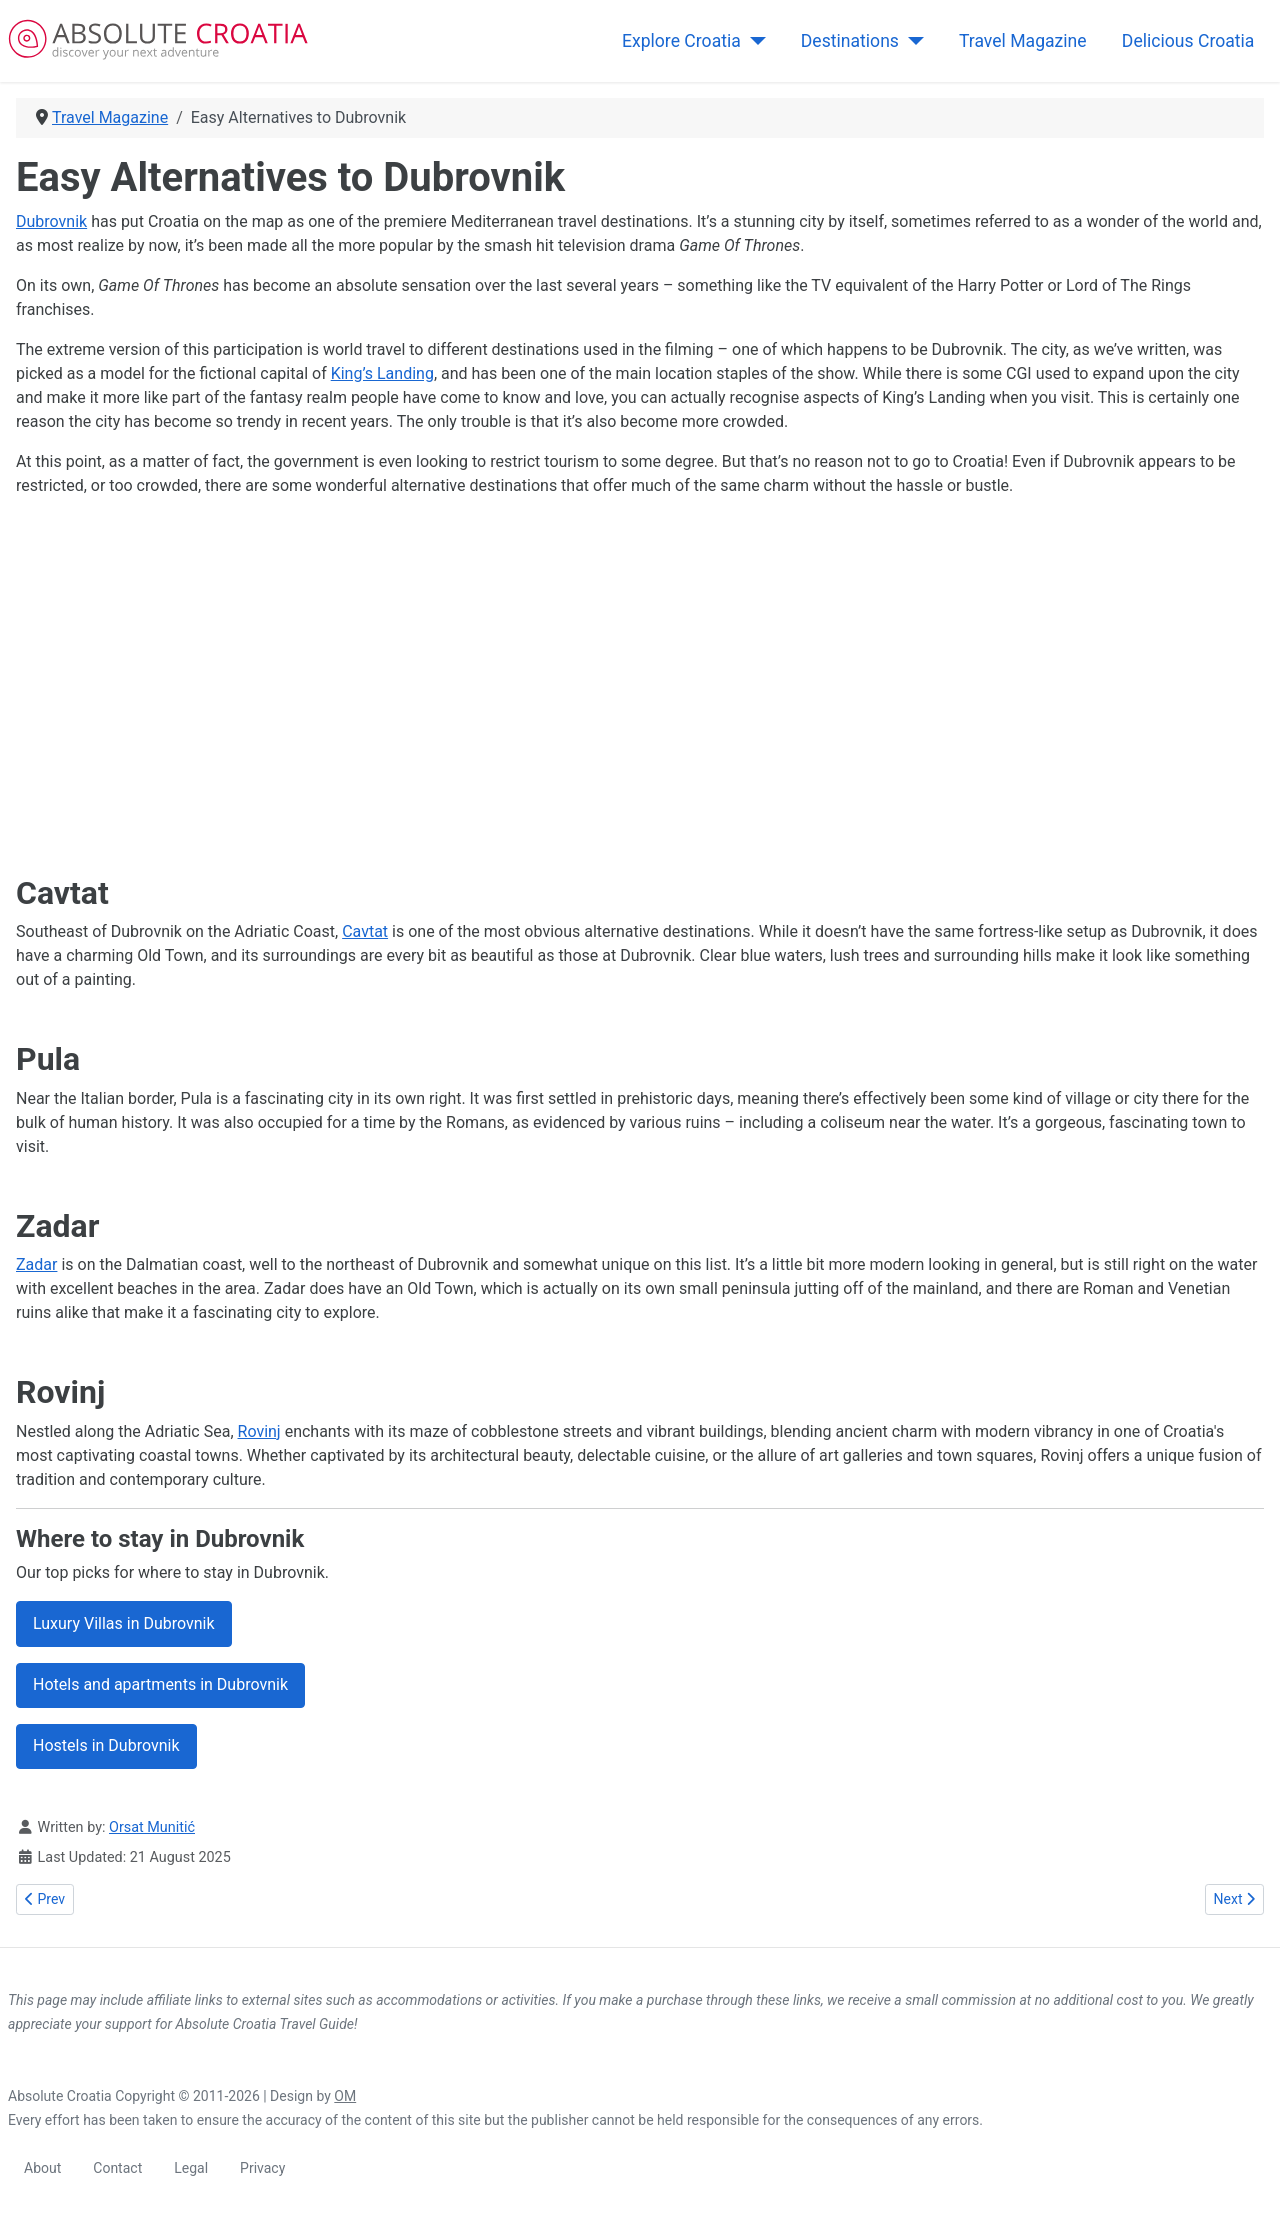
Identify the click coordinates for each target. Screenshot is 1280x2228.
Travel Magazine (1023, 41)
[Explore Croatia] (753, 41)
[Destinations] (911, 41)
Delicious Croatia (1188, 41)
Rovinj (259, 1431)
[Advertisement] (616, 686)
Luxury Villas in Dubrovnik (124, 1623)
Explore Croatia (681, 41)
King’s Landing (382, 373)
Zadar (36, 1264)
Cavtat (365, 931)
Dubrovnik (51, 221)
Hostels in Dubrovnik (106, 1745)
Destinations (850, 41)
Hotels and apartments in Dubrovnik (160, 1684)
